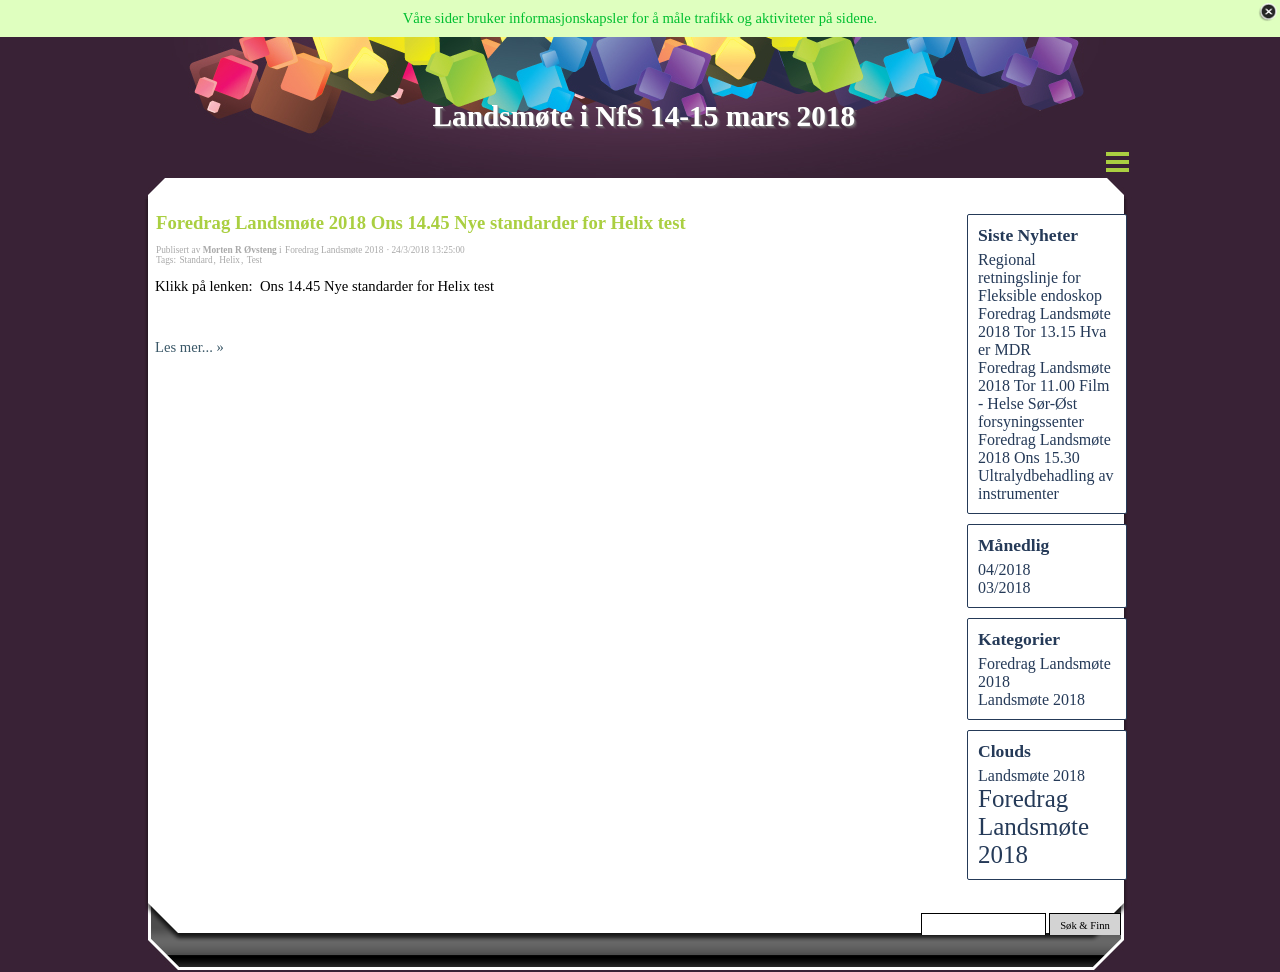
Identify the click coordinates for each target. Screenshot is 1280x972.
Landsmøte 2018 (1031, 699)
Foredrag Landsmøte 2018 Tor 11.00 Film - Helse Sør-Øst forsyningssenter (1044, 394)
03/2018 (1004, 587)
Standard (195, 260)
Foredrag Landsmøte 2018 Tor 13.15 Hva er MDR (1044, 331)
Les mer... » (189, 347)
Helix (229, 260)
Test (254, 260)
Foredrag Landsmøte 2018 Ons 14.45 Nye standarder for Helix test (421, 222)
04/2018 (1004, 569)
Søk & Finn (1085, 925)
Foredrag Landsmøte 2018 (1033, 826)
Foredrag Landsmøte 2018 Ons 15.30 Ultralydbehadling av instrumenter (1046, 466)
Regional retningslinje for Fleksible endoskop (1040, 277)
